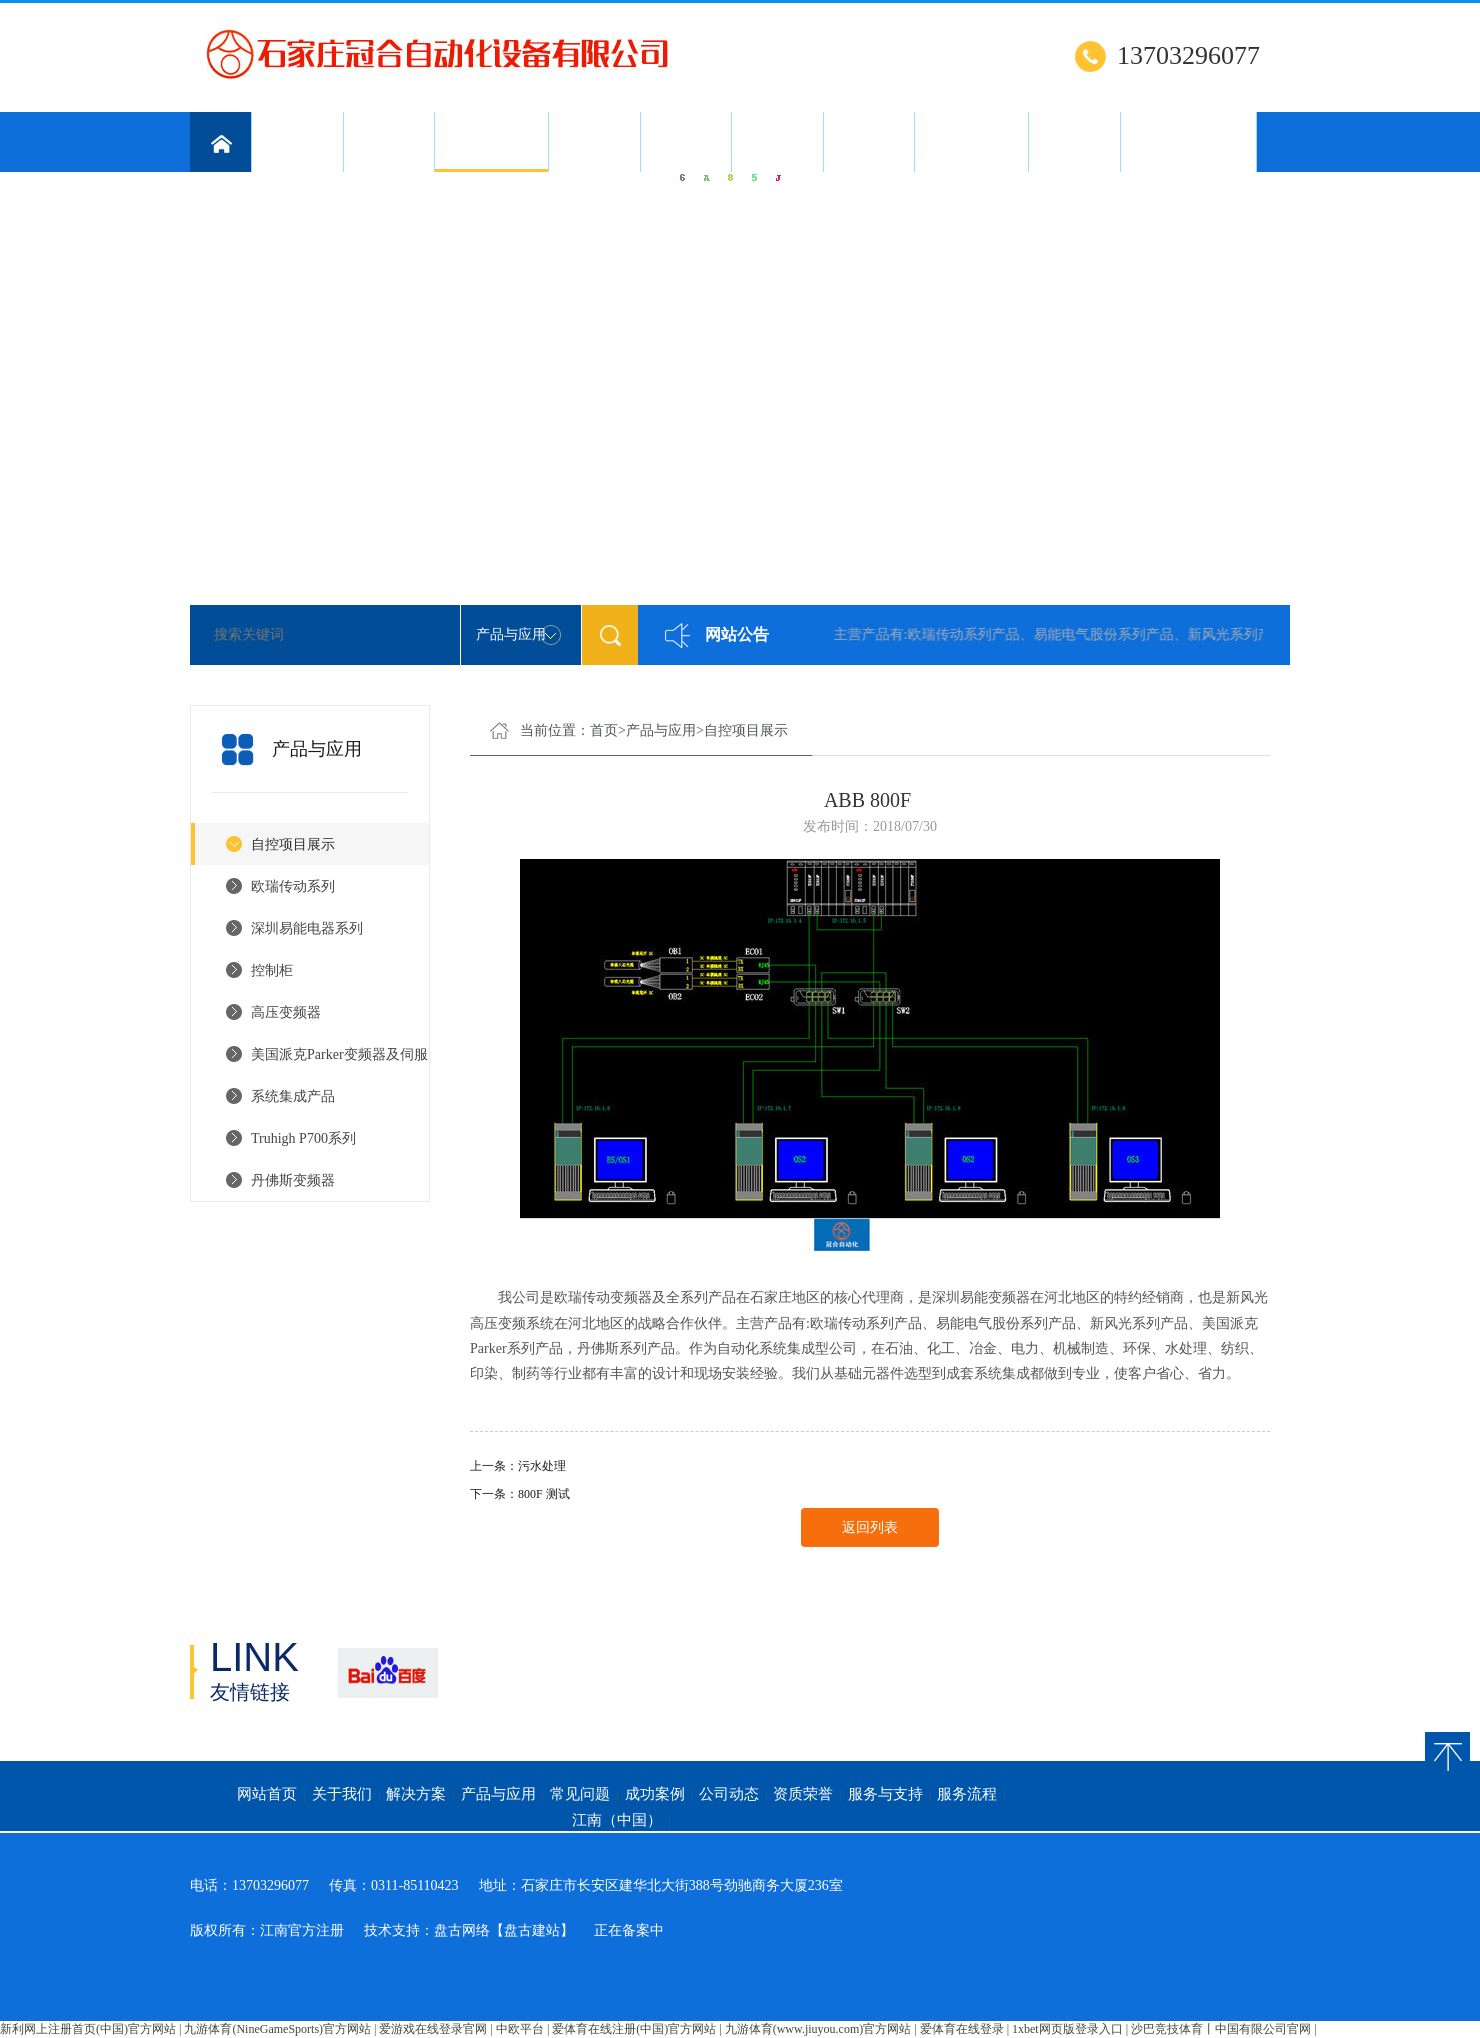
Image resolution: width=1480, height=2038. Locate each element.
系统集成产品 (293, 1096)
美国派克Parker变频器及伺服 (339, 1054)
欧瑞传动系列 (293, 886)
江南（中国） (1188, 142)
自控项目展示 (293, 844)
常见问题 (594, 142)
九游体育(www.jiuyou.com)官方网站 (818, 2029)
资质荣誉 (869, 142)
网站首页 (267, 1794)
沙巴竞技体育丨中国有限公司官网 (1221, 2029)
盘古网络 (462, 1930)
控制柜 (272, 970)
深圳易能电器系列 (307, 928)
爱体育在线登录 (962, 2029)
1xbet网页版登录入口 (1067, 2029)
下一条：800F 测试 (520, 1494)
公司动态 (777, 142)
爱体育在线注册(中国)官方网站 (634, 2029)
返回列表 (870, 1527)
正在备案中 (629, 1930)
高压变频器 (286, 1012)
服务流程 (1074, 142)
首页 (604, 730)
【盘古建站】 (532, 1930)
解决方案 (389, 142)
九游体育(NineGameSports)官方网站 (277, 2029)
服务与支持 (971, 142)
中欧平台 (520, 2029)
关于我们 (297, 142)
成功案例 (686, 142)
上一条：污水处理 (518, 1466)
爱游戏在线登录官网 (433, 2029)
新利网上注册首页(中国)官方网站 (88, 2029)
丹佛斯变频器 (293, 1180)
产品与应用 (491, 153)
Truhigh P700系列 (303, 1138)
